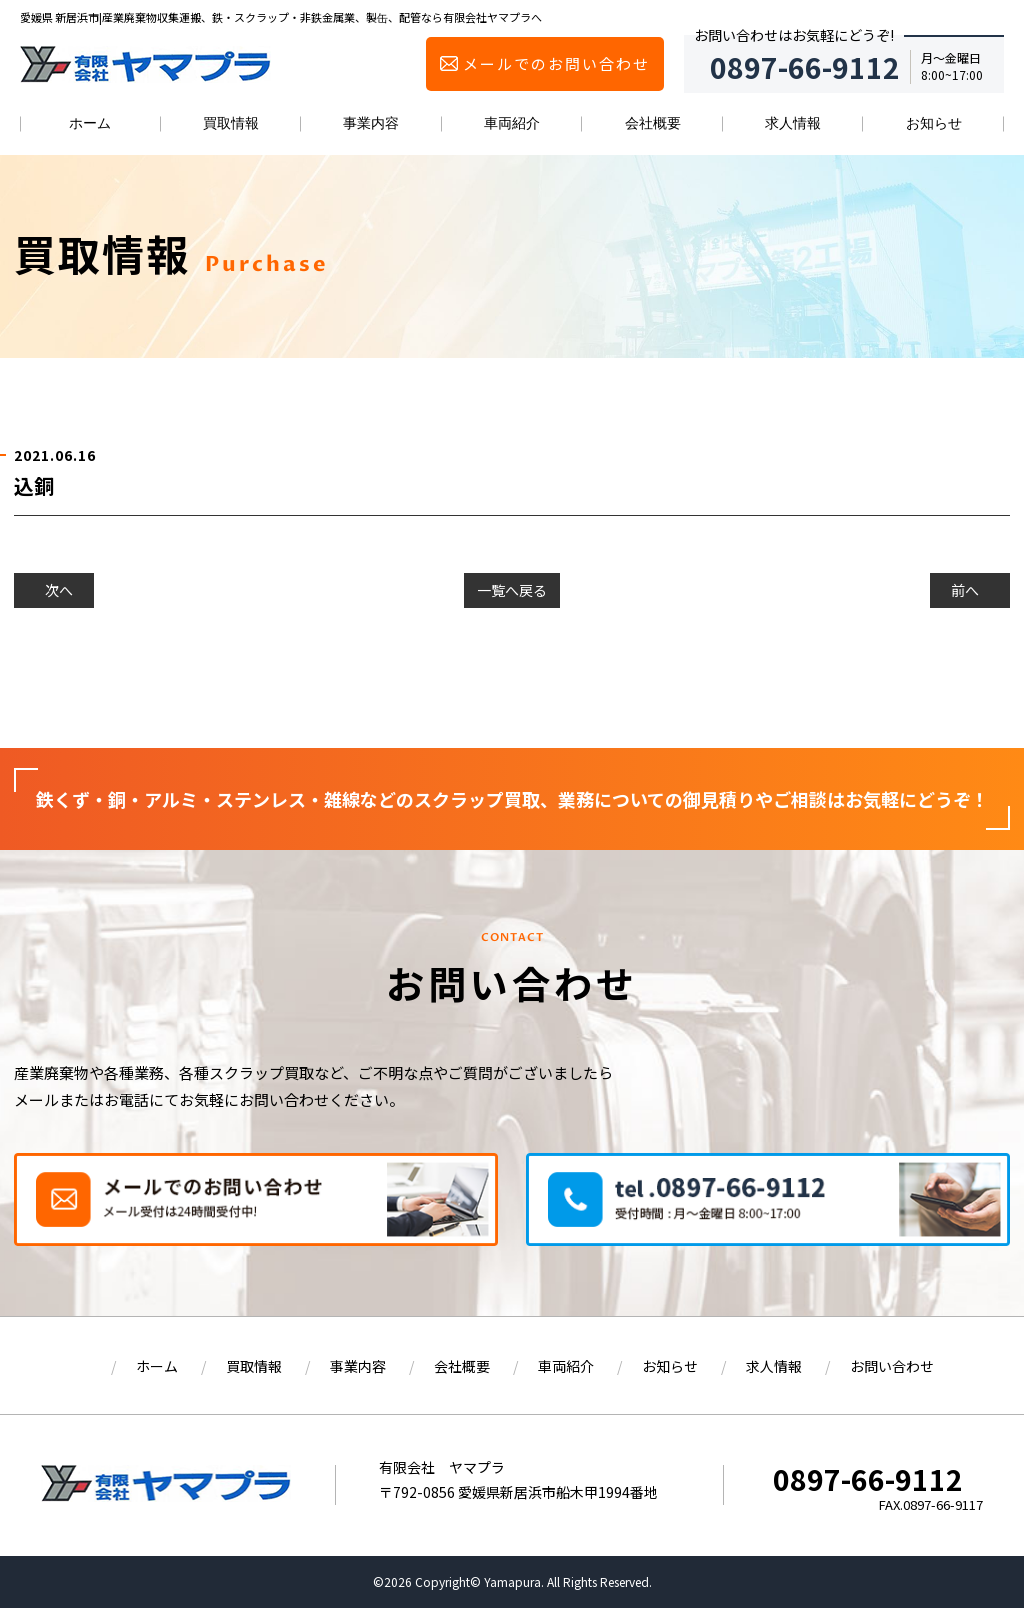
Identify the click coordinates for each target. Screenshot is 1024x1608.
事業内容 (371, 123)
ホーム (90, 123)
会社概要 (653, 123)
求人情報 (793, 123)
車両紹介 (512, 123)
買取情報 (231, 123)
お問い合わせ (892, 1366)
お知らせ (934, 123)
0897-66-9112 (868, 1479)
